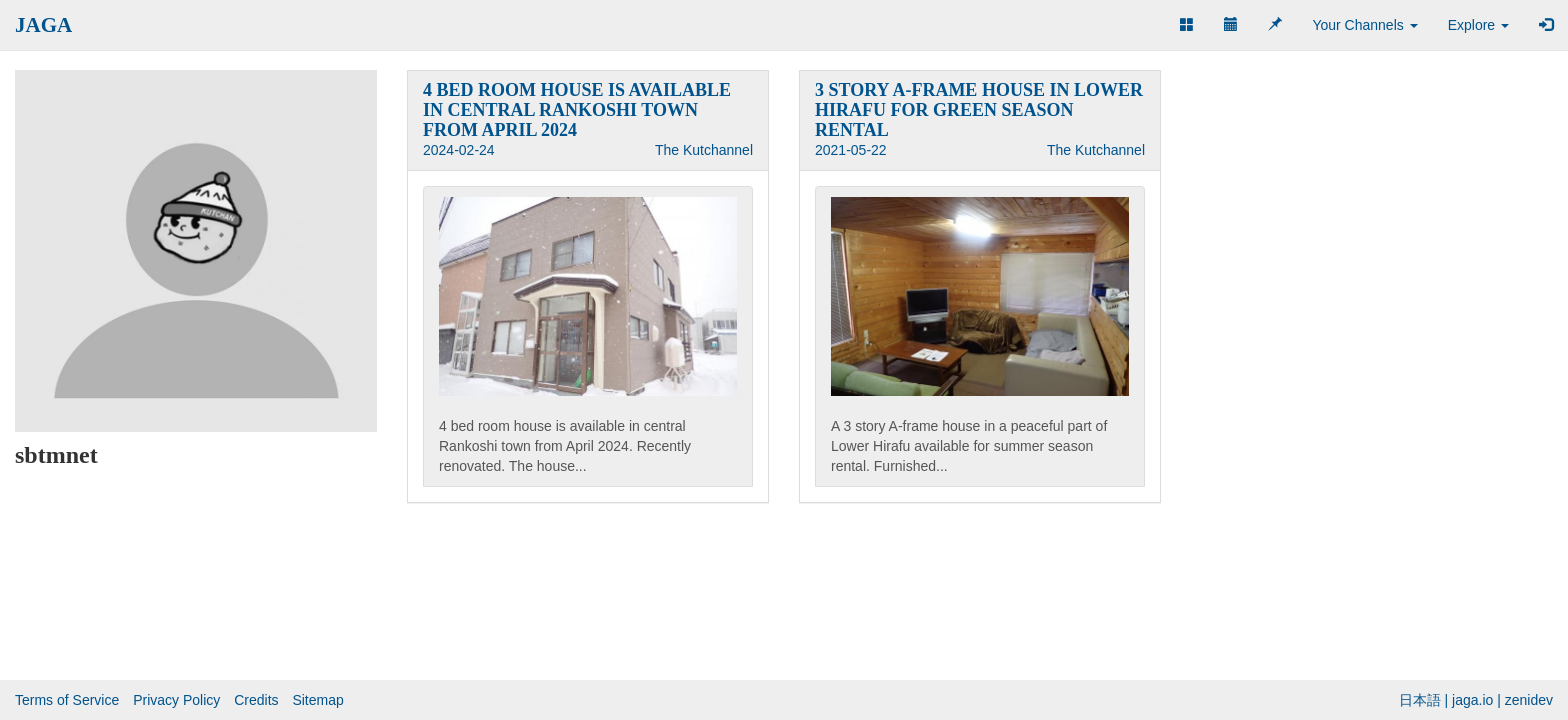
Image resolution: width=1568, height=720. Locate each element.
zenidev (1529, 700)
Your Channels (1364, 25)
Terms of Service (67, 700)
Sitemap (317, 700)
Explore (1478, 25)
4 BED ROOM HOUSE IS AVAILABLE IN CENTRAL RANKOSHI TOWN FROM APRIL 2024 (577, 110)
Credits (256, 700)
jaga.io (1472, 700)
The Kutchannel (704, 150)
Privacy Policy (176, 700)
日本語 (1420, 700)
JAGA (43, 25)
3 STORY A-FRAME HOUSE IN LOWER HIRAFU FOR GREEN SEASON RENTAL (979, 110)
